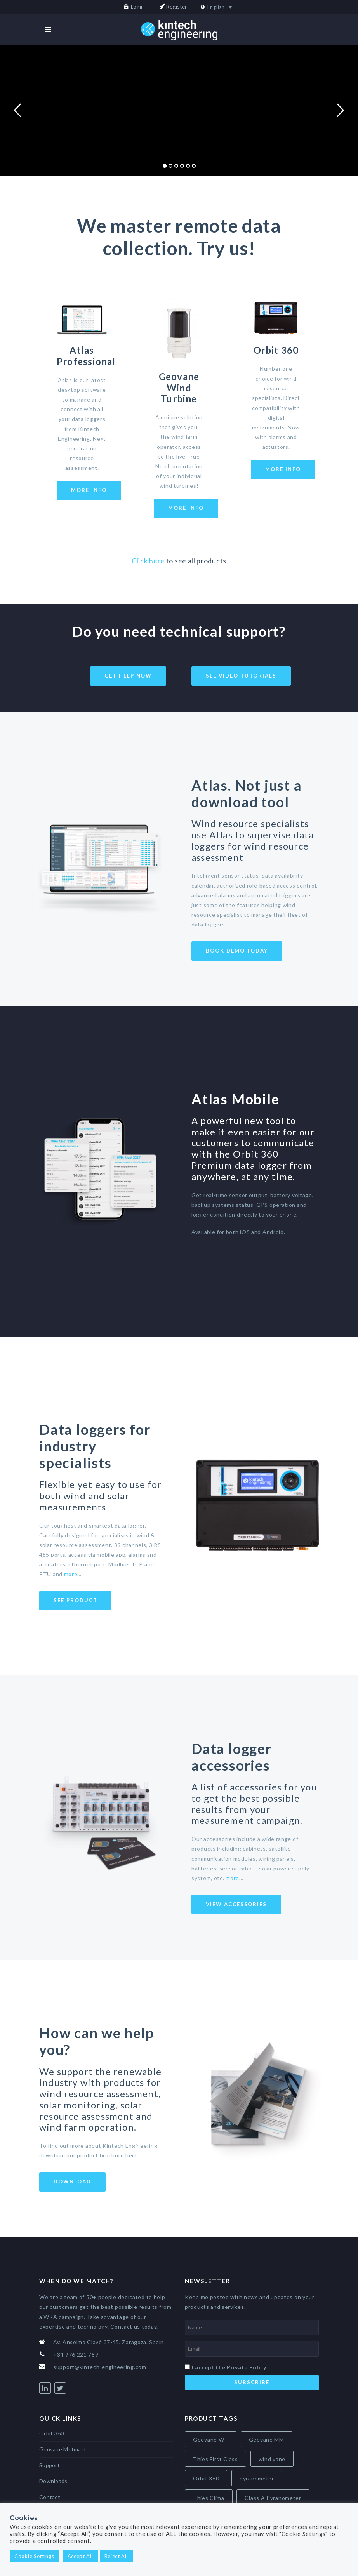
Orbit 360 (51, 2433)
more (71, 1574)
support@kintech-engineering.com (99, 2367)
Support (49, 2465)
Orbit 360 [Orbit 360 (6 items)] (206, 2478)
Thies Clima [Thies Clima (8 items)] (208, 2497)
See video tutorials (241, 676)
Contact (49, 2497)
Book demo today (237, 950)
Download (72, 2181)
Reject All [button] (116, 2556)
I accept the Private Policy (229, 2367)
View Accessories (236, 1904)
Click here (148, 560)
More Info (89, 490)
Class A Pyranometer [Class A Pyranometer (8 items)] (273, 2497)
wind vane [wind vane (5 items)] (272, 2459)
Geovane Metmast (62, 2449)
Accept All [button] (80, 2556)
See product (75, 1600)
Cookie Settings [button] (34, 2556)
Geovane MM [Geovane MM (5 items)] (266, 2439)
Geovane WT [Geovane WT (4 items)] (210, 2439)
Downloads (53, 2481)
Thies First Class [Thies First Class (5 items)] (215, 2459)
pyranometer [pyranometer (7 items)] (257, 2478)
